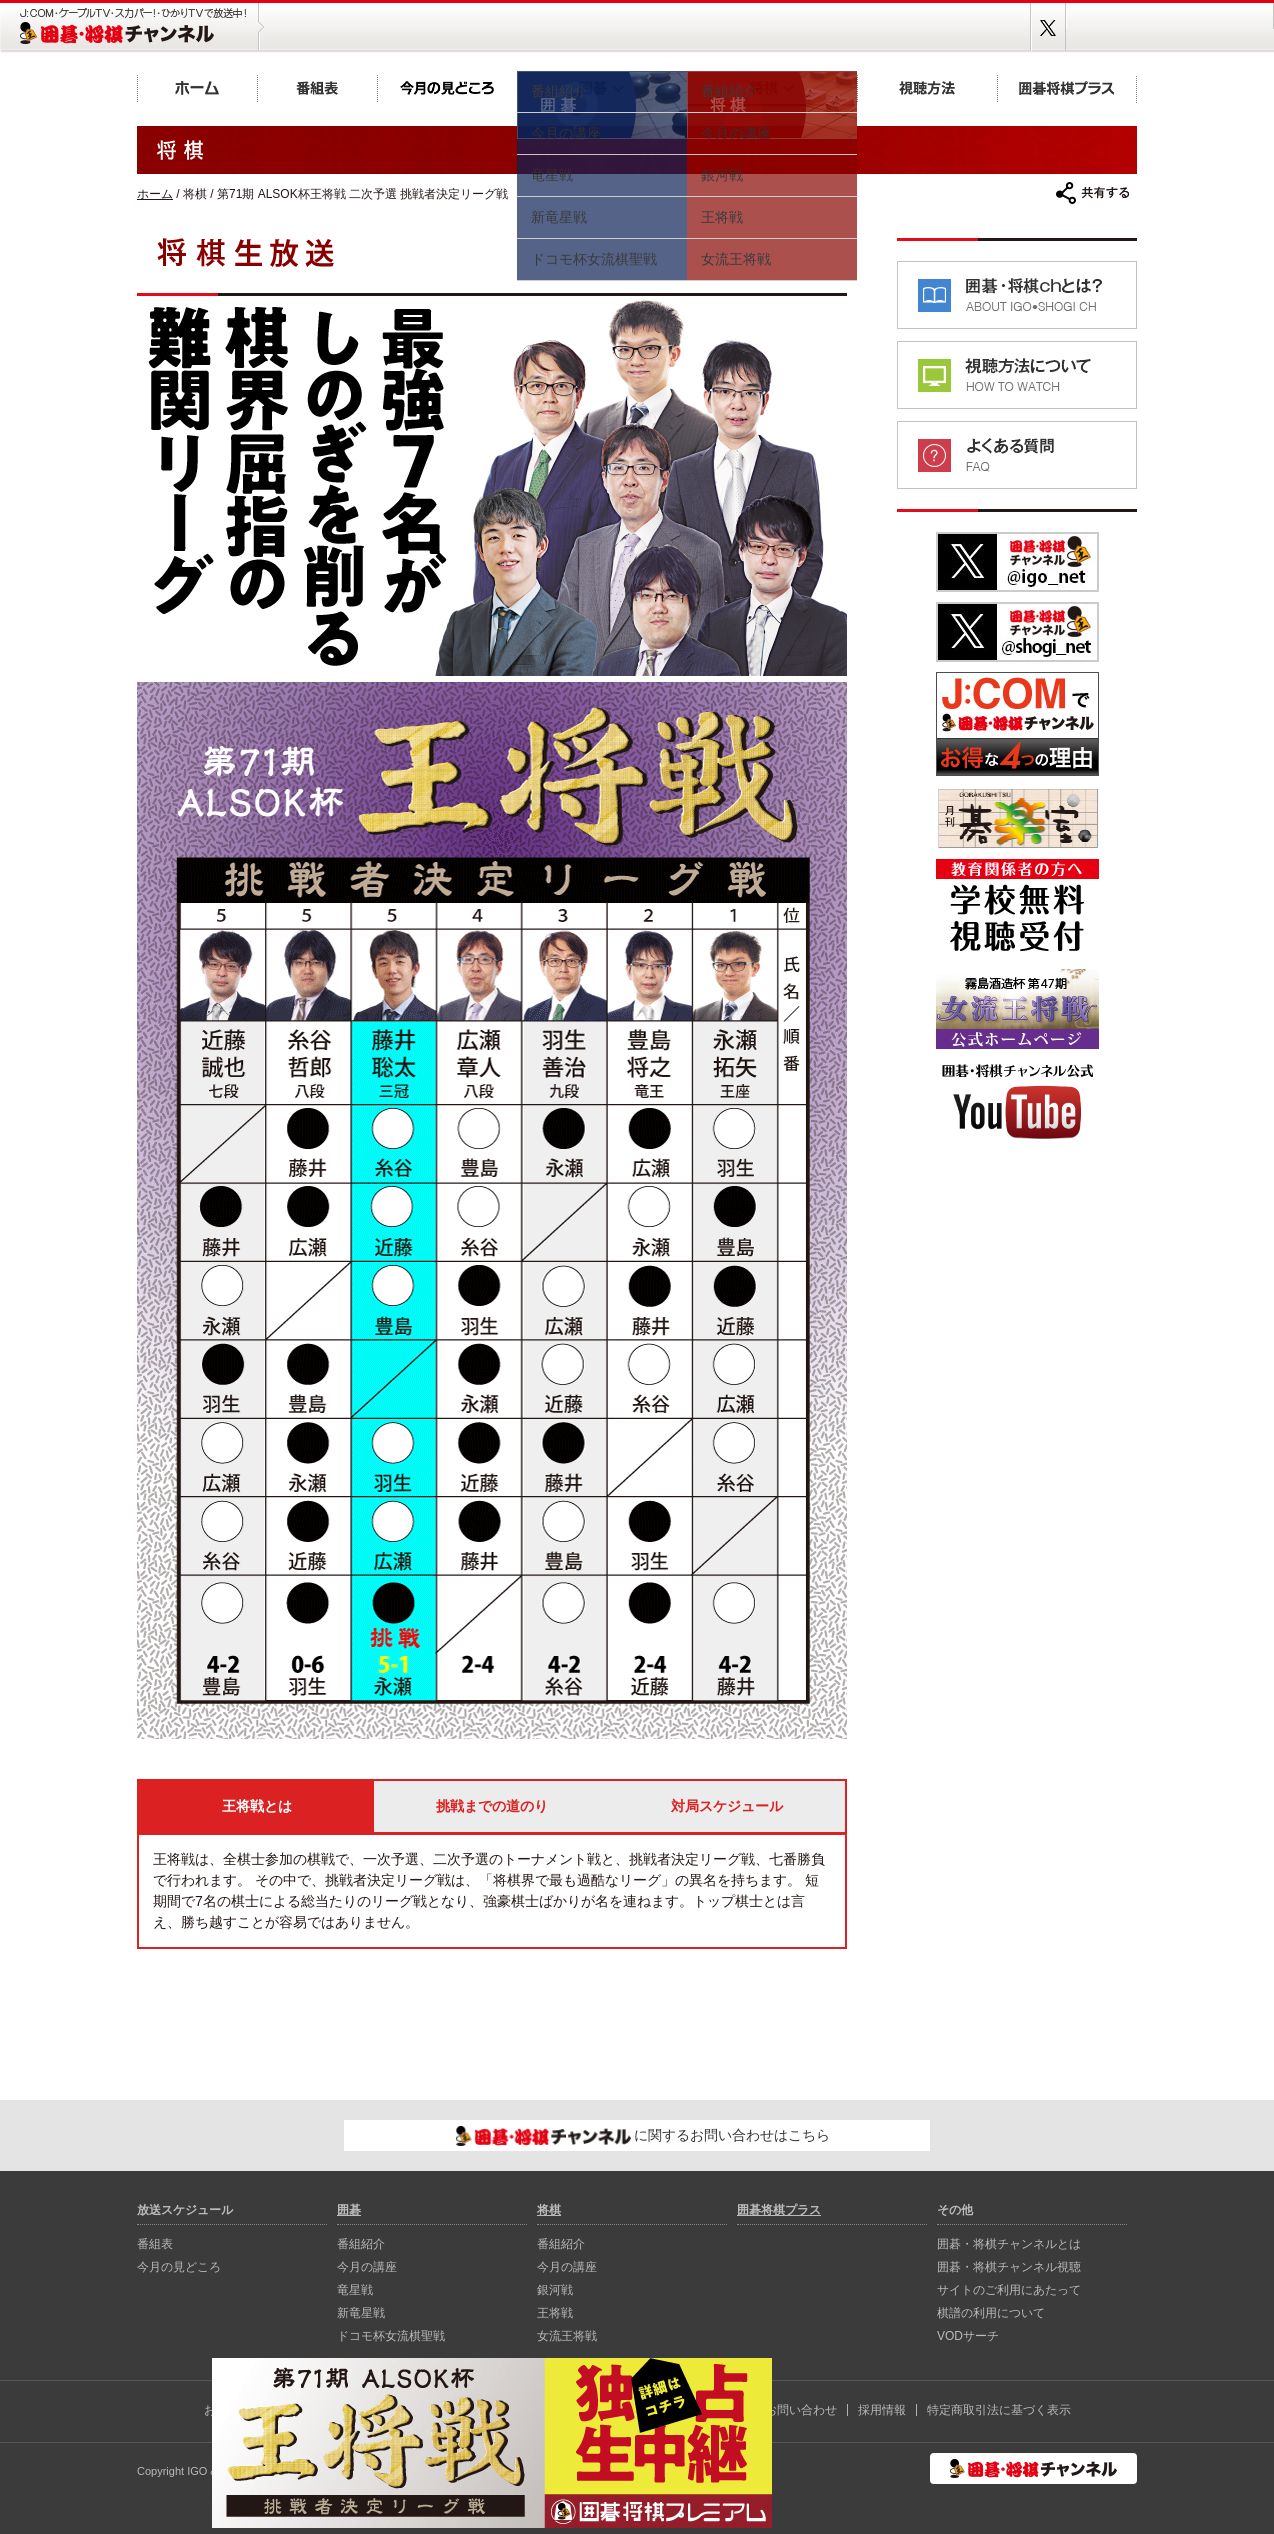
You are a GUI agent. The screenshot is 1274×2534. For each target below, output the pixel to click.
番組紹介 (361, 2244)
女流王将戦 (567, 2336)
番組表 (317, 87)
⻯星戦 (355, 2290)
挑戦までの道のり (492, 1806)
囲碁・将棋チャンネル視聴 (1009, 2267)
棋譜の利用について (991, 2313)
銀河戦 (555, 2290)
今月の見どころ (447, 87)
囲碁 (602, 87)
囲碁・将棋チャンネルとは (1009, 2244)
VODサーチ (968, 2336)
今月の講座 (367, 2267)
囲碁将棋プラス (1067, 87)
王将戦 (555, 2313)
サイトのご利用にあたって (1009, 2290)
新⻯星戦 (361, 2313)
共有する (1093, 193)
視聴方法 (927, 87)
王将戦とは (257, 1806)
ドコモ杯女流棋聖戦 (391, 2336)
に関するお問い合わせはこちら (643, 2136)
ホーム (197, 87)
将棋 (772, 87)
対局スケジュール (727, 1806)
